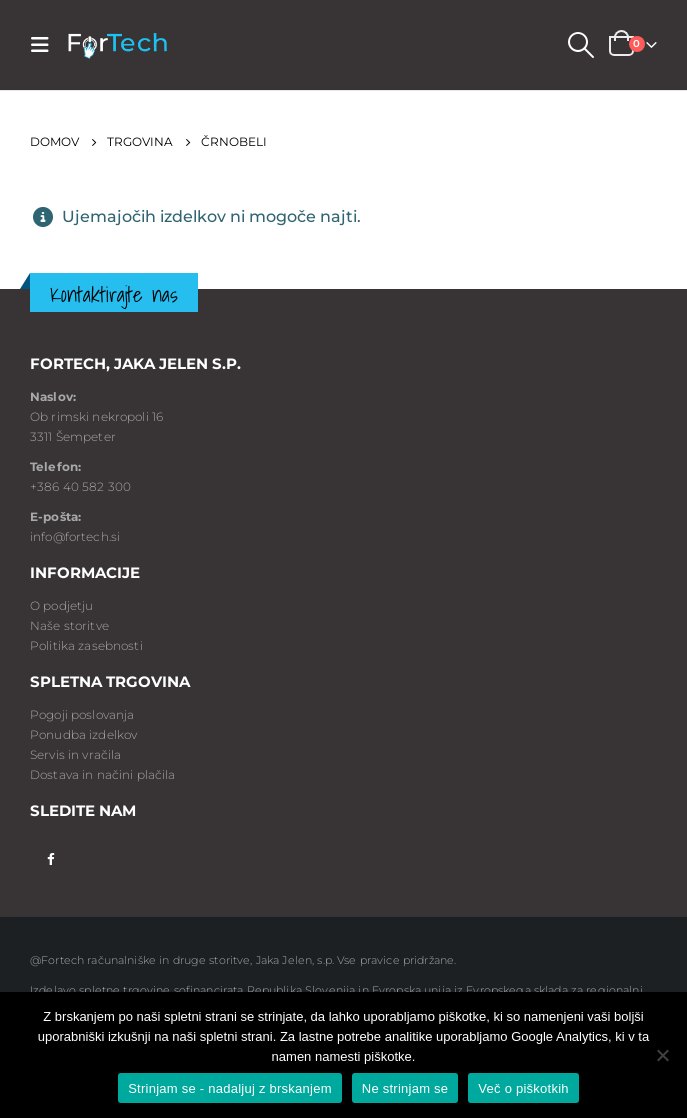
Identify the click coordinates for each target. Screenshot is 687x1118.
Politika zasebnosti (86, 645)
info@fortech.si (75, 536)
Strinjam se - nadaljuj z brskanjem (230, 1088)
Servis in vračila (75, 754)
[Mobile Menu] (46, 45)
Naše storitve (69, 625)
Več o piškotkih (523, 1088)
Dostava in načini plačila (103, 774)
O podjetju (61, 605)
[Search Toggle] (580, 45)
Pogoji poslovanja (82, 714)
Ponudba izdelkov (83, 734)
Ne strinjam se (405, 1088)
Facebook (50, 857)
